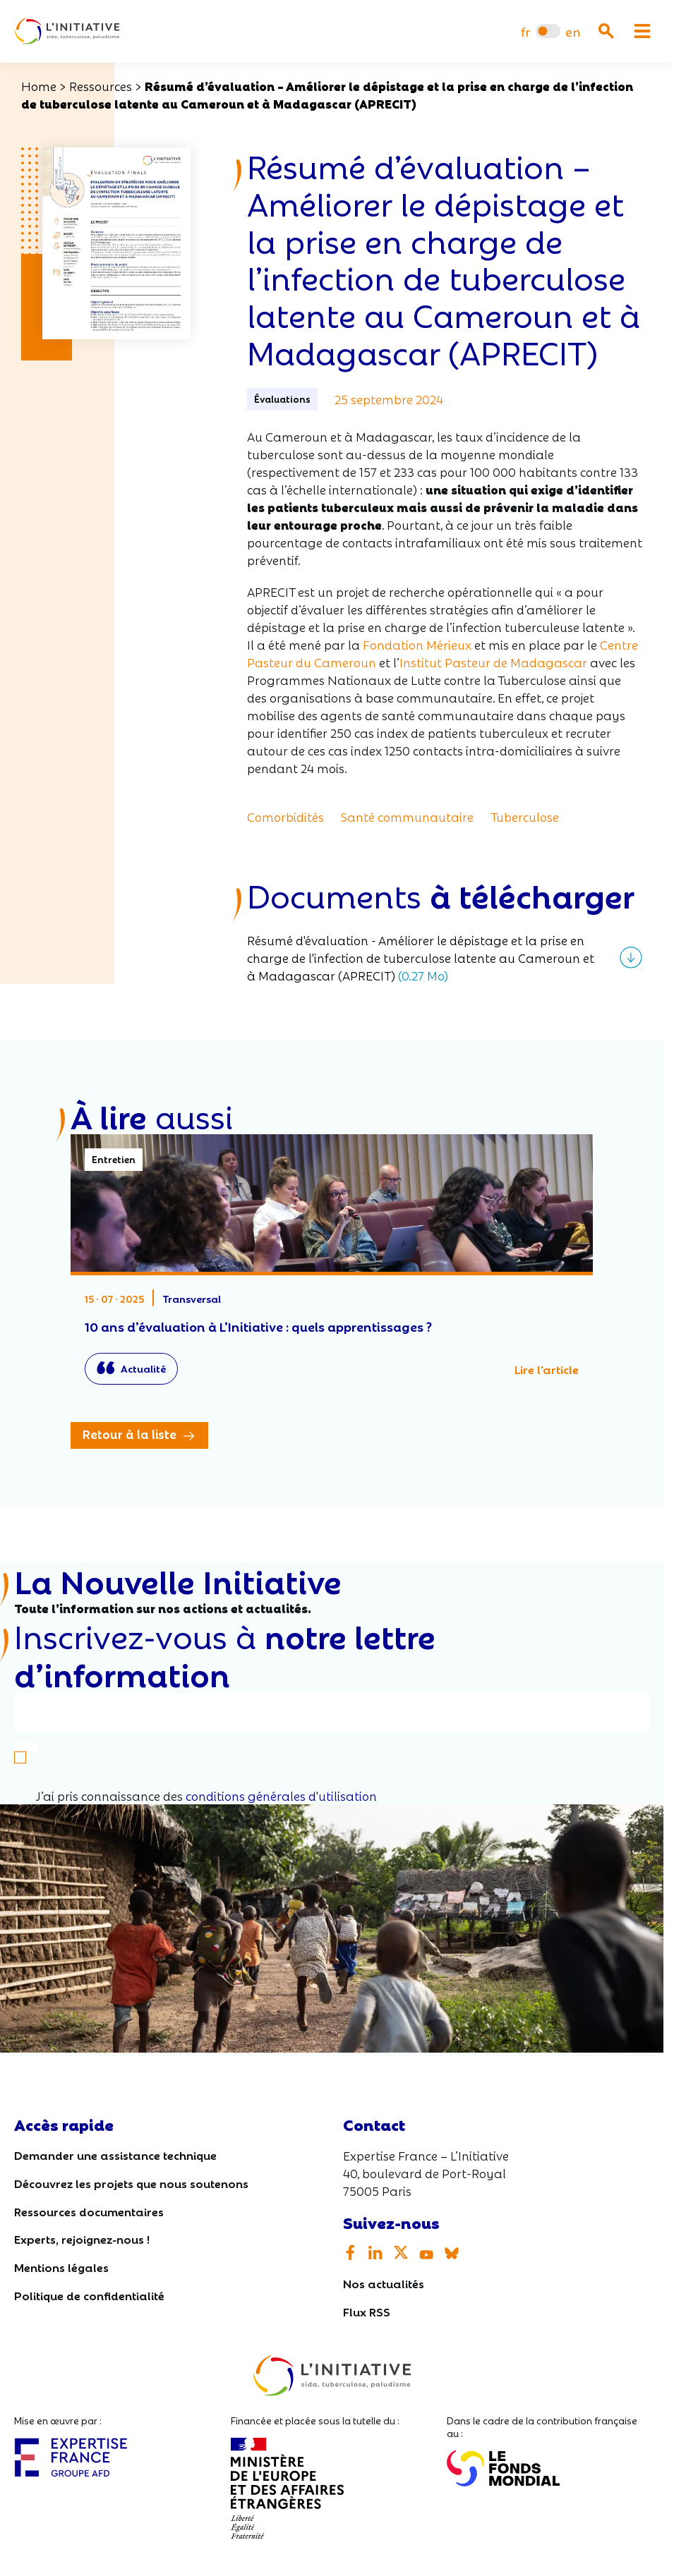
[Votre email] (331, 1712)
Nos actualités (383, 2284)
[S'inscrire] (26, 1747)
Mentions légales (61, 2267)
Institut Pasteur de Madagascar (493, 662)
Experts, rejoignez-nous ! (82, 2239)
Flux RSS (366, 2311)
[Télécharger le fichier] (444, 957)
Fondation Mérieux (417, 644)
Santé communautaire (407, 816)
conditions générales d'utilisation (281, 1795)
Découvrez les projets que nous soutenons (131, 2183)
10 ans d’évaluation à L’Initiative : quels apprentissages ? (332, 1266)
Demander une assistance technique (115, 2155)
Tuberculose (525, 816)
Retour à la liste (129, 1434)
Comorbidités (285, 816)
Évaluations (282, 398)
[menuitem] (525, 31)
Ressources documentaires (89, 2211)
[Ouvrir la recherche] (606, 31)
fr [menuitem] (525, 31)
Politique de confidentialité (89, 2295)
